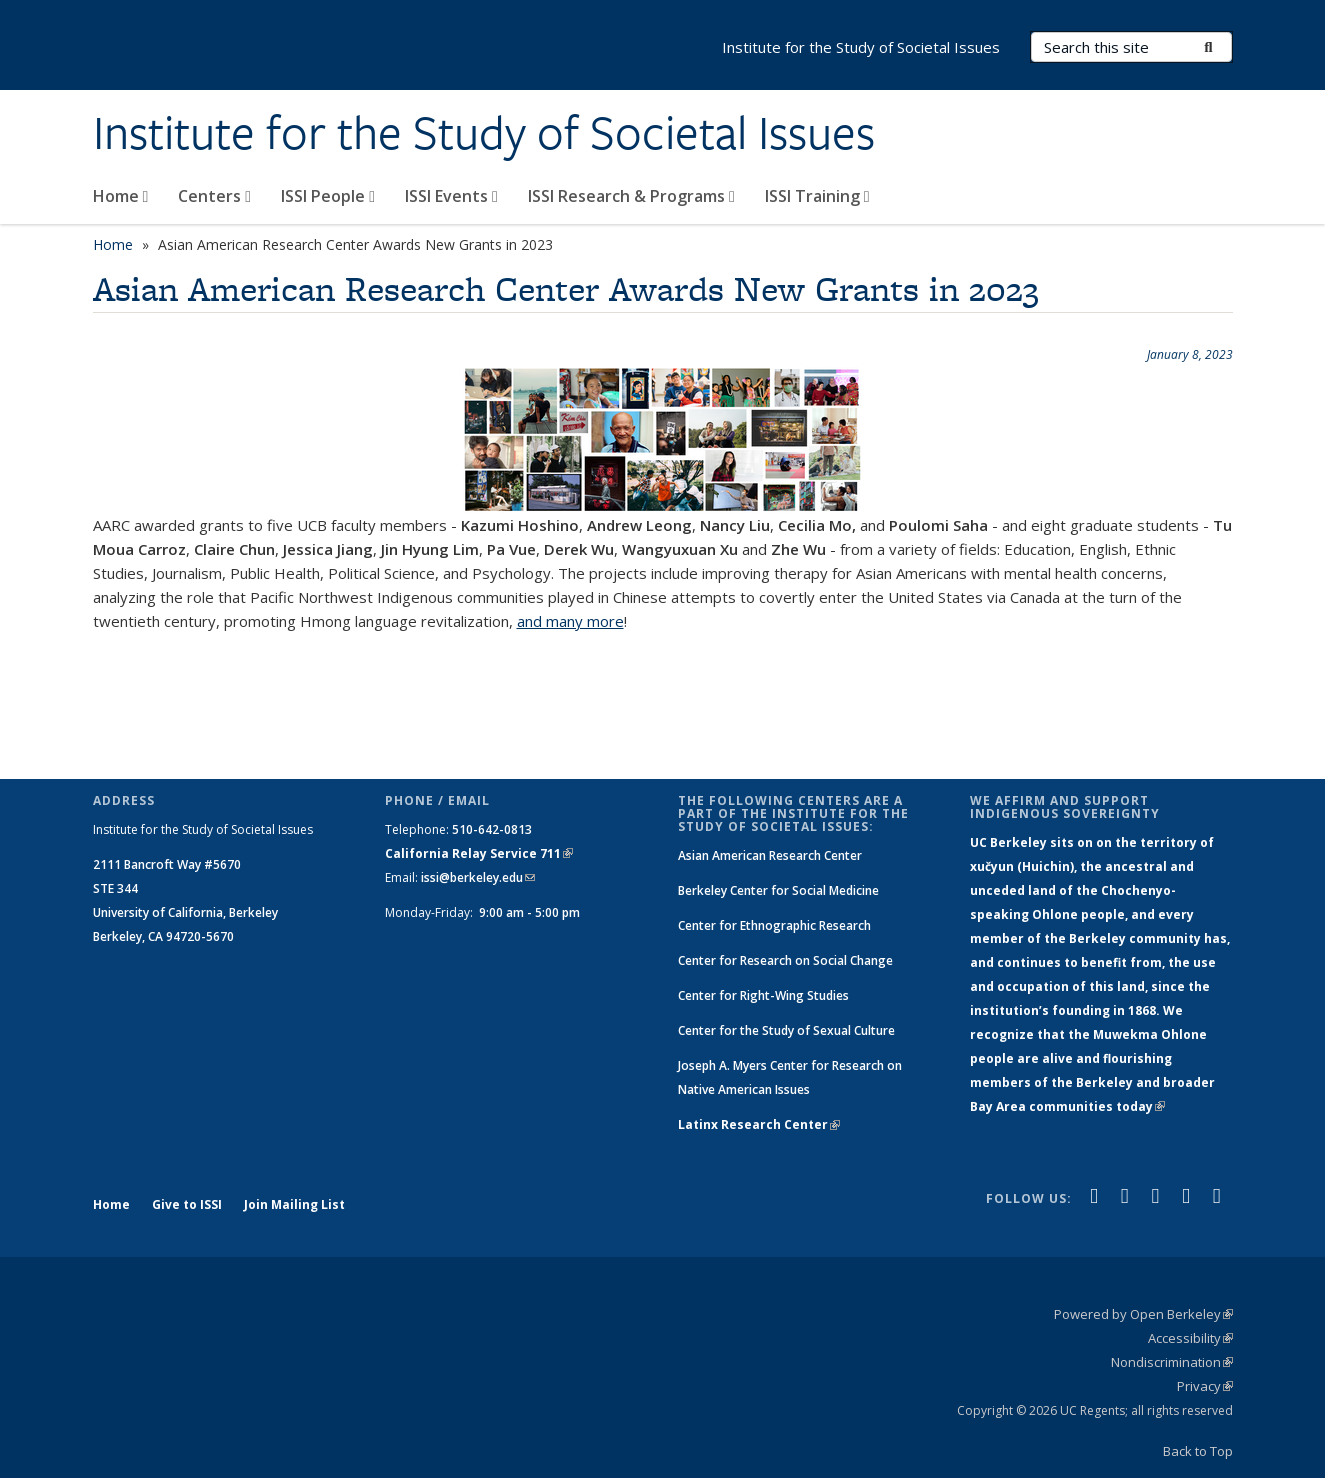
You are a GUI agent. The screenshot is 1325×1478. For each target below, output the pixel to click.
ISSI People (328, 196)
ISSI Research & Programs (631, 196)
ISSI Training (817, 196)
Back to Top (1198, 1451)
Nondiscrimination (1172, 1362)
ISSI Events (451, 196)
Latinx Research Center (759, 1124)
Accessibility (1190, 1338)
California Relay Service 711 (479, 853)
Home (121, 196)
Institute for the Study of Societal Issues (484, 133)
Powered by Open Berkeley (1143, 1314)
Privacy (1205, 1386)
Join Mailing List (294, 1204)
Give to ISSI (187, 1204)
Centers (214, 196)
